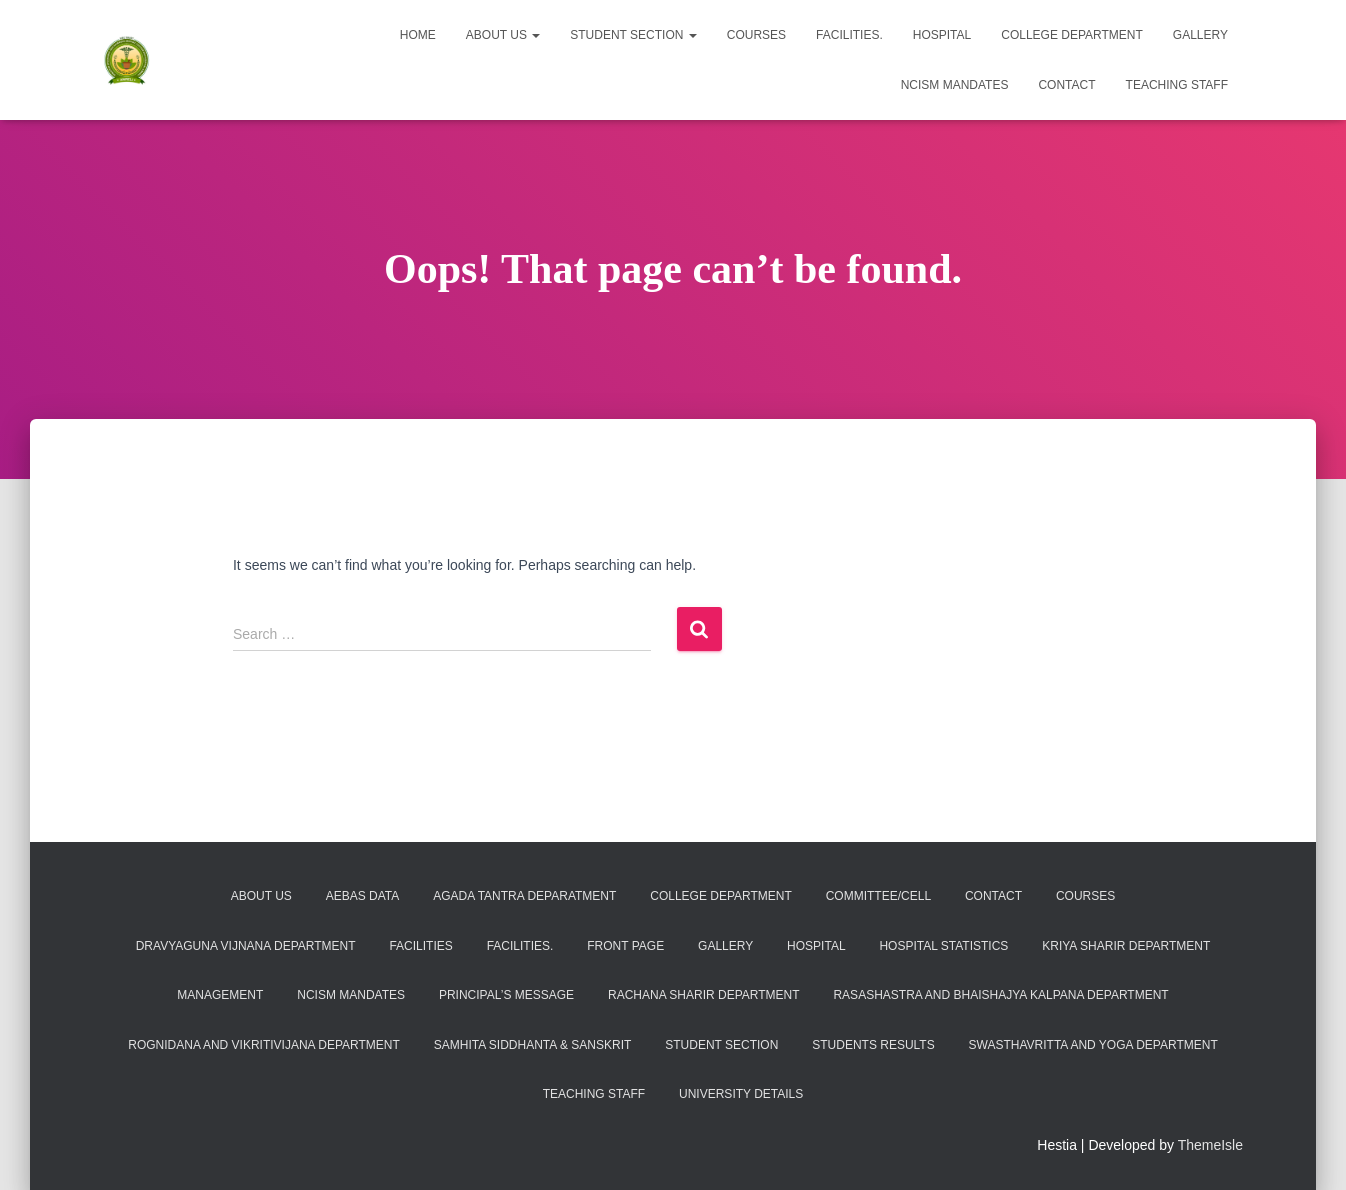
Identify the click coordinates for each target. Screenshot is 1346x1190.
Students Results (873, 1045)
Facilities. (849, 35)
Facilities (420, 946)
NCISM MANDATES (955, 85)
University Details (741, 1094)
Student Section (633, 35)
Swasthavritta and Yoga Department (1093, 1045)
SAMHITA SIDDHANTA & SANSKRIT (533, 1045)
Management (220, 995)
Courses (756, 35)
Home (418, 35)
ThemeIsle (1210, 1145)
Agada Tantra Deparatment (524, 896)
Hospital (942, 35)
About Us (503, 35)
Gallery (1200, 35)
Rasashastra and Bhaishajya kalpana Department (1000, 995)
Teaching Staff (1177, 85)
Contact (1066, 85)
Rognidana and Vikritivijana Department (264, 1045)
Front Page (625, 946)
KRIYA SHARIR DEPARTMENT (1126, 946)
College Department (1072, 35)
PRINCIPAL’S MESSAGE (506, 995)
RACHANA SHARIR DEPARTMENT (704, 995)
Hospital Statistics (943, 946)
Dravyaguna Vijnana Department (246, 946)
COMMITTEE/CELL (878, 896)
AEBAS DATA (363, 896)
